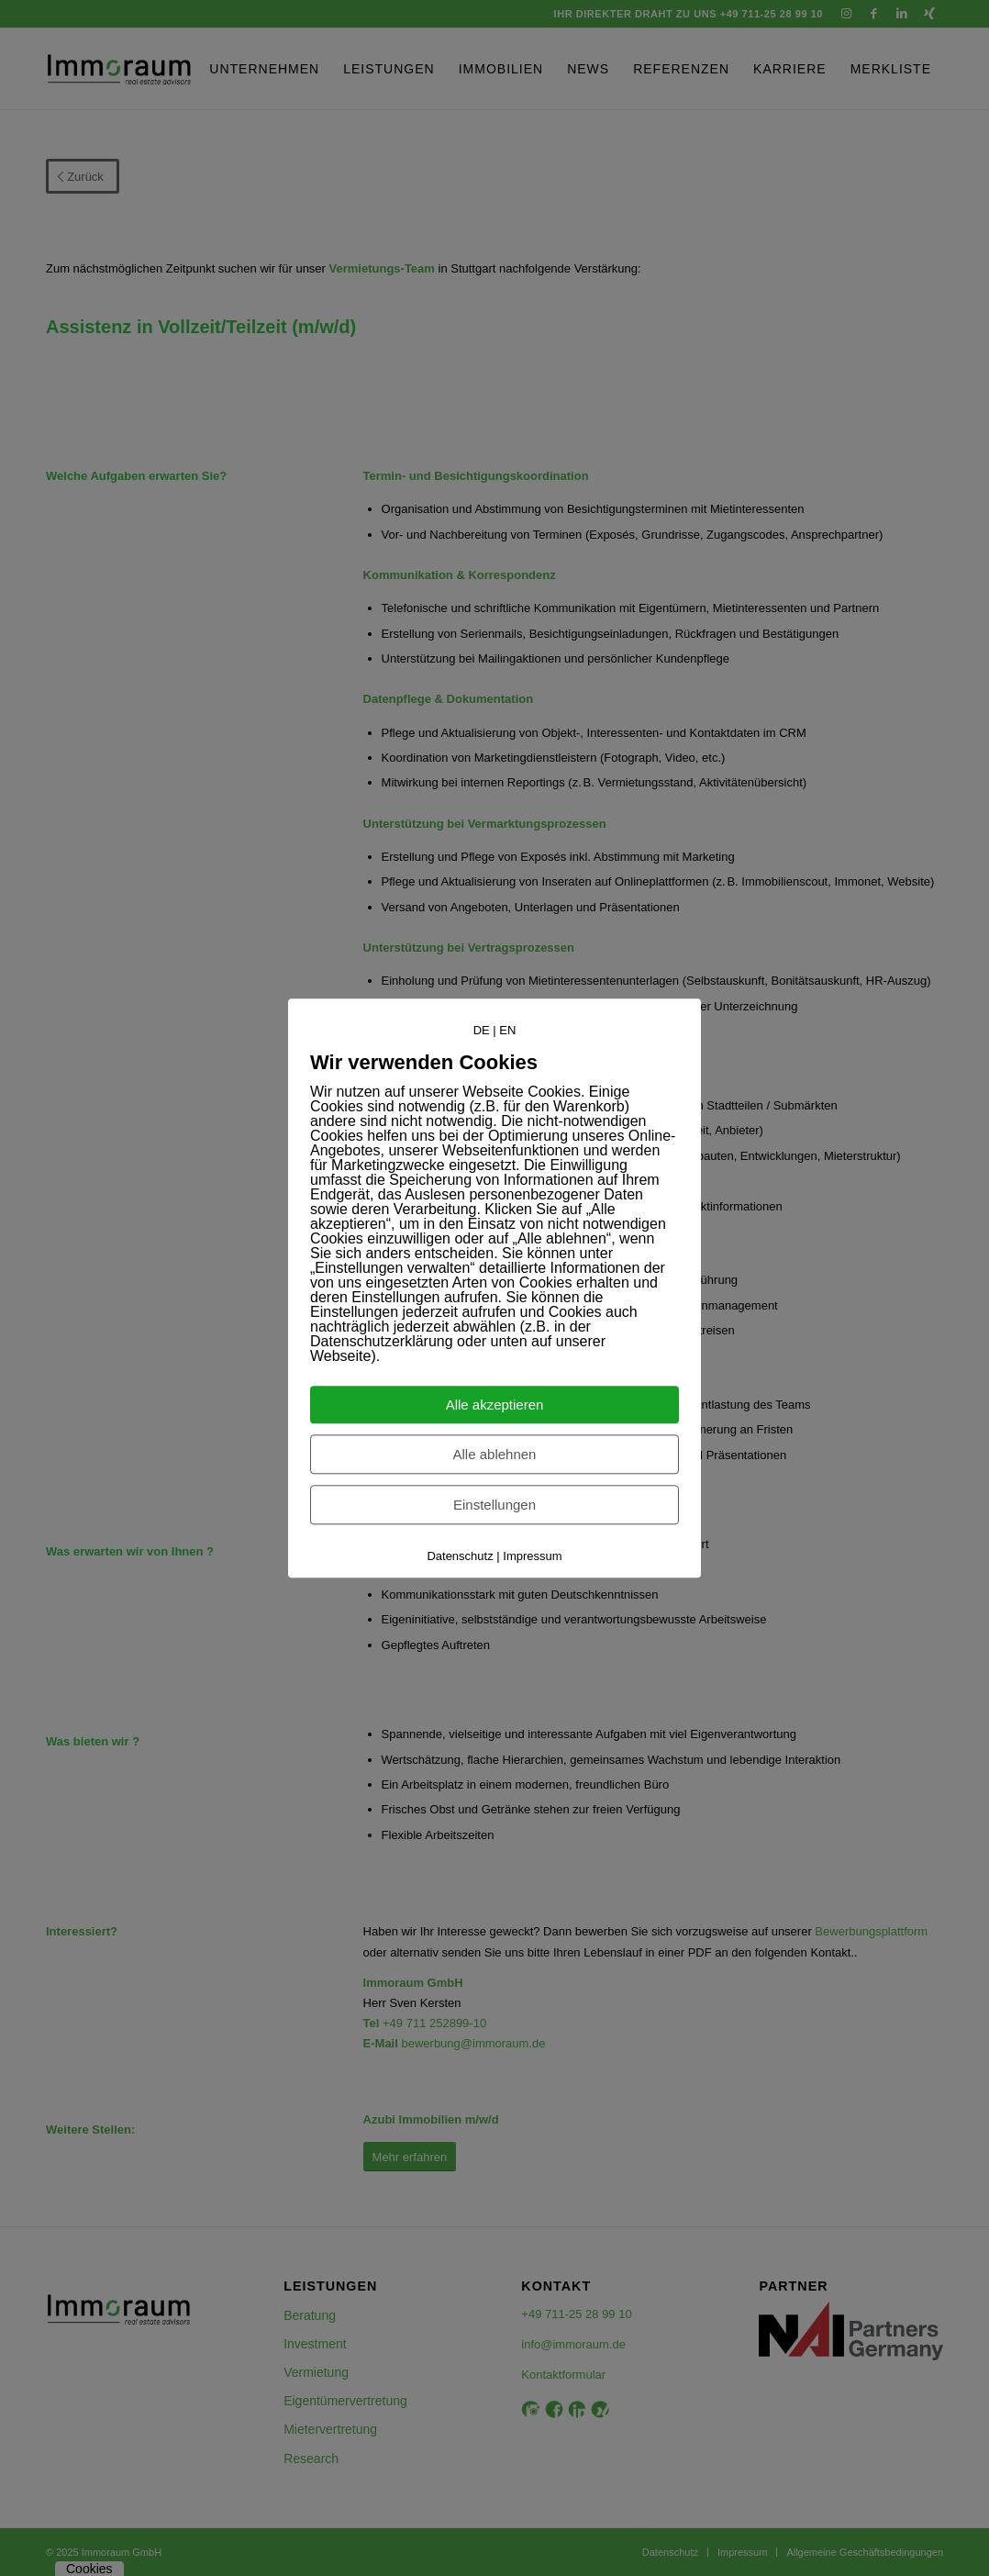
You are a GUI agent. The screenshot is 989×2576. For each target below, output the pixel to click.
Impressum (532, 1556)
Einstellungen (494, 1504)
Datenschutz (460, 1556)
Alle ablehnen (495, 1454)
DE (481, 1030)
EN (507, 1030)
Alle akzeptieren (495, 1404)
